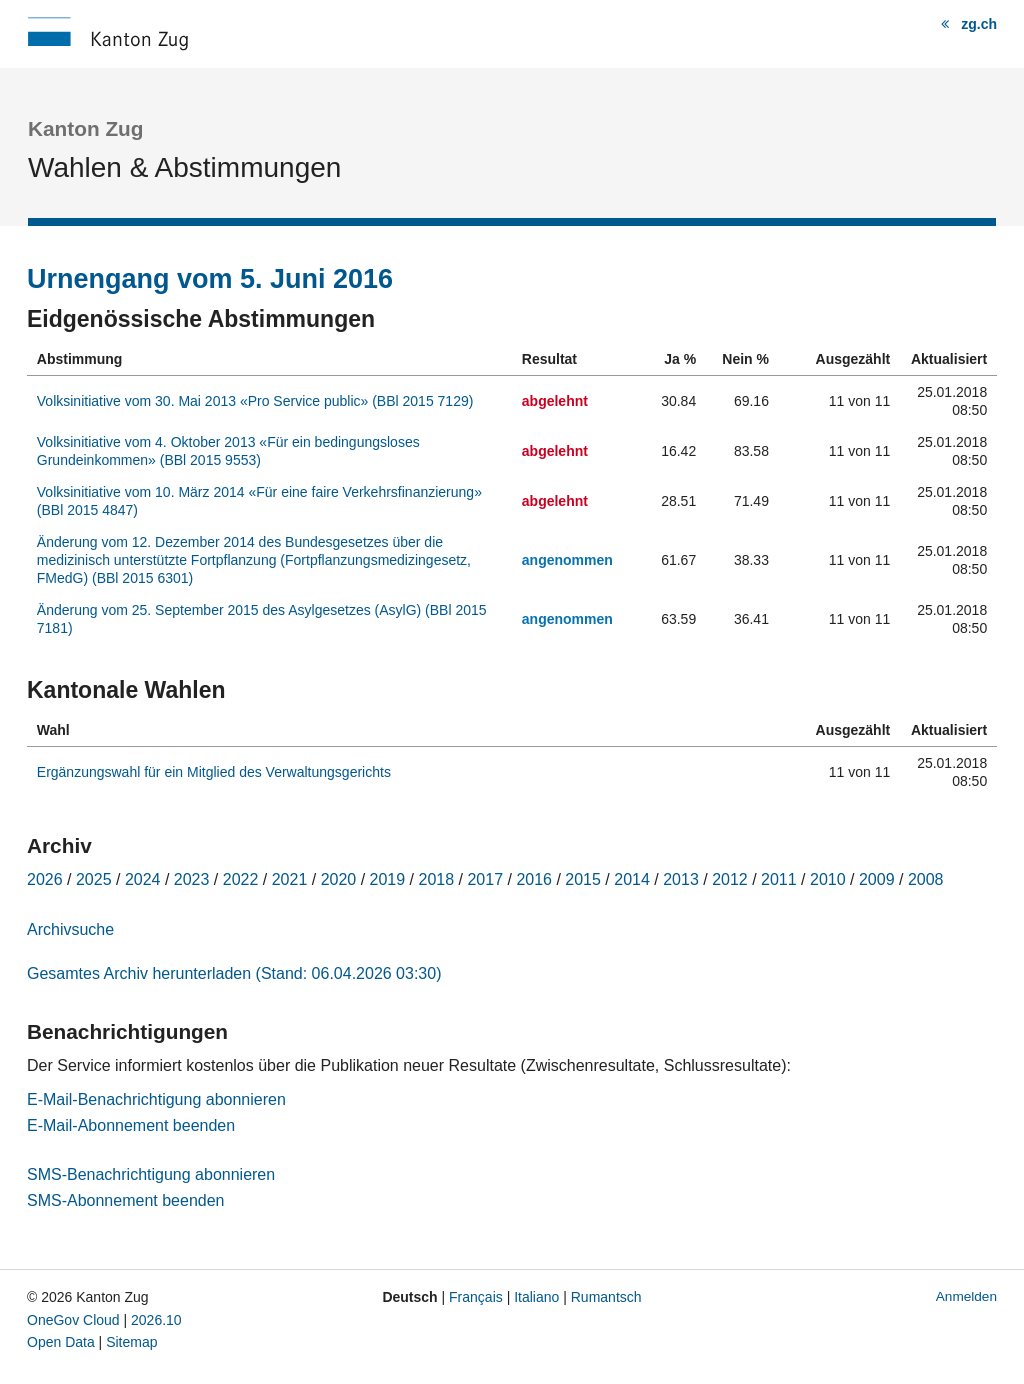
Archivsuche (70, 929)
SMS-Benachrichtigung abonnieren (151, 1174)
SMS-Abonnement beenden (125, 1200)
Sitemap (131, 1342)
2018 (437, 879)
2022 (241, 879)
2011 (779, 879)
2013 (681, 879)
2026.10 (156, 1320)
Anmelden (966, 1296)
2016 (534, 879)
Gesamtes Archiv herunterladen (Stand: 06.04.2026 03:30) (234, 973)
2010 (828, 879)
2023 (192, 879)
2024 (143, 879)
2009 (877, 879)
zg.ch (979, 24)
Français (476, 1297)
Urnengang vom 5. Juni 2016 (210, 279)
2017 (485, 879)
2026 (45, 879)
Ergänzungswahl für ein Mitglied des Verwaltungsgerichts (214, 772)
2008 (926, 879)
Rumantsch (606, 1297)
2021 (290, 879)
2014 (632, 879)
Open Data (61, 1342)
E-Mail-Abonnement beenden (131, 1125)
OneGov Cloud (73, 1320)
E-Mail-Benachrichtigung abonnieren (156, 1099)
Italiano (536, 1297)
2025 (94, 879)
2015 (583, 879)
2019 (388, 879)
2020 (339, 879)
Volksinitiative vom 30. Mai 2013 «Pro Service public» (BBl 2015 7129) (255, 401)
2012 (730, 879)
